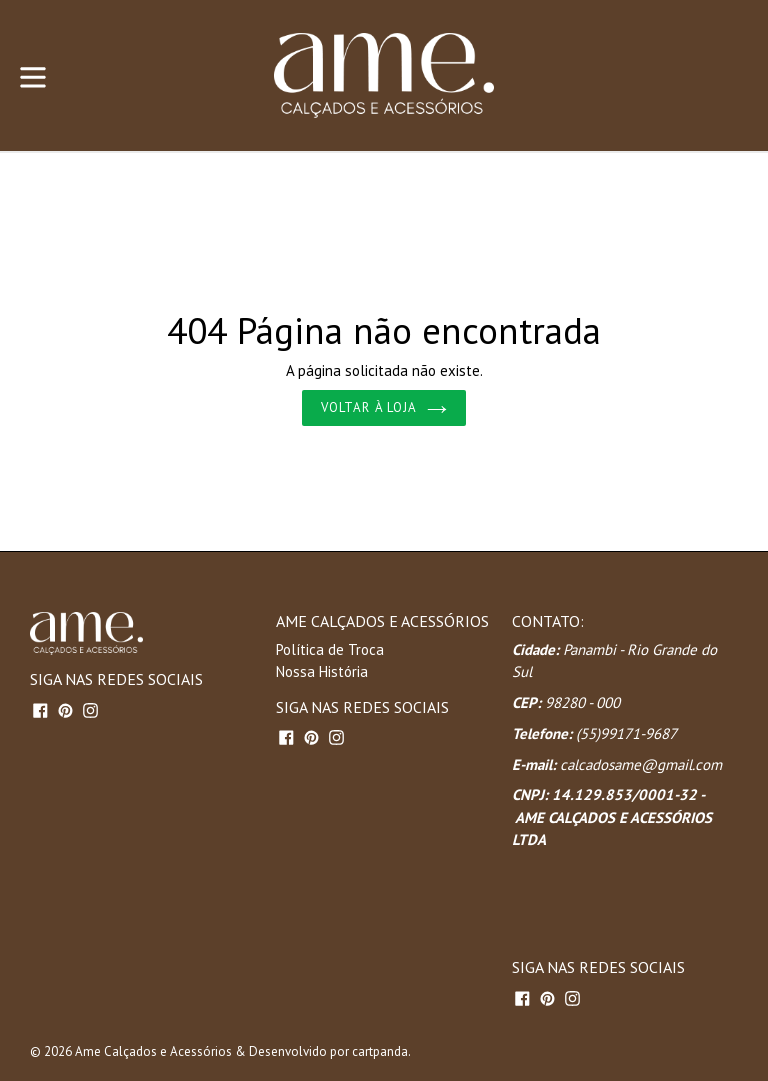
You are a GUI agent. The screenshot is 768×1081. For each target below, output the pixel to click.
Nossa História (322, 671)
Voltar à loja (384, 407)
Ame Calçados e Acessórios (153, 1051)
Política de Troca (330, 649)
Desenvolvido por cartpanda (328, 1051)
